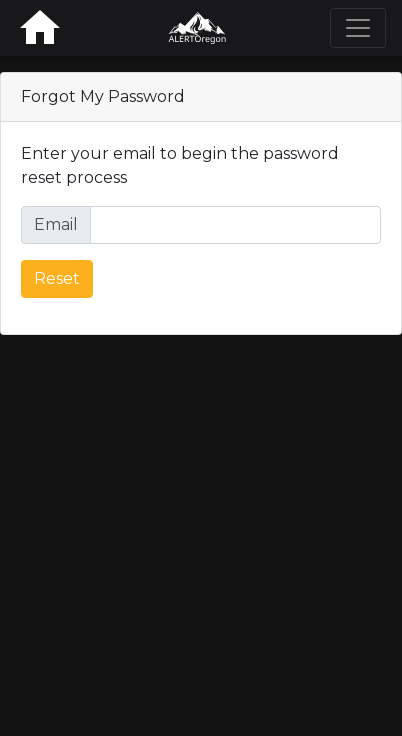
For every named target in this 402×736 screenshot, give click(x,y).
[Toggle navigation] (358, 28)
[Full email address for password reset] (235, 225)
